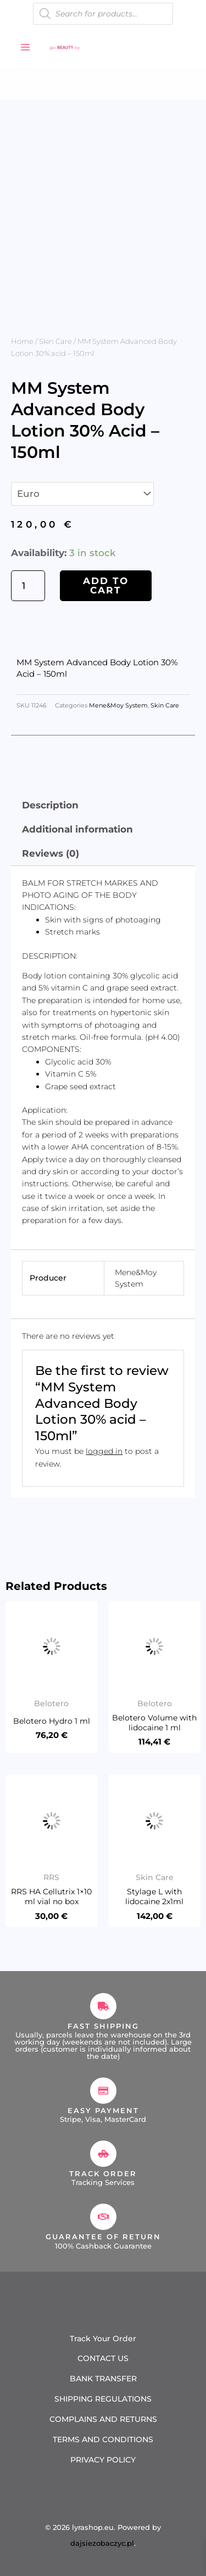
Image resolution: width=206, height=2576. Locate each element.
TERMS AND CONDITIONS (103, 2439)
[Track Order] (103, 2154)
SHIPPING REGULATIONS (103, 2399)
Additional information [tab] (77, 829)
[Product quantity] (28, 585)
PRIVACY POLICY (103, 2460)
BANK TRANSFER (103, 2378)
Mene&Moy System (118, 705)
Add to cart (106, 585)
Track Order (103, 2173)
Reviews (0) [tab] (50, 853)
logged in (104, 1451)
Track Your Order (103, 2338)
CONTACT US (103, 2358)
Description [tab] (50, 805)
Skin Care (55, 341)
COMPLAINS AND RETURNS (103, 2419)
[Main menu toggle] (25, 47)
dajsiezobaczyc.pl (102, 2543)
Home (22, 341)
